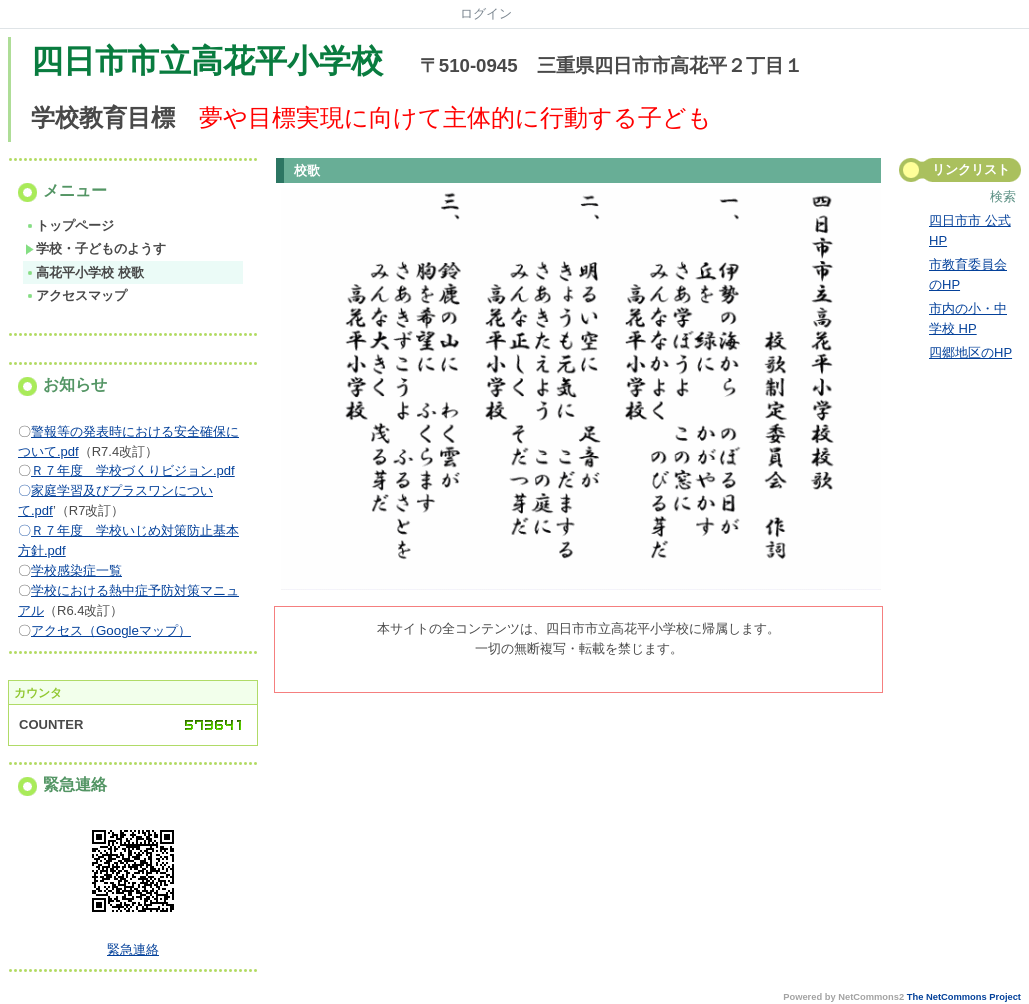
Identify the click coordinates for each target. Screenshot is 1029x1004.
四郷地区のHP (970, 352)
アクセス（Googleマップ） (111, 630)
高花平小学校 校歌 (84, 272)
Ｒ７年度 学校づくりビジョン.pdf (133, 470)
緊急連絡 (133, 949)
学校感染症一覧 (76, 570)
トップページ (69, 225)
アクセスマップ (76, 295)
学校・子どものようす (95, 248)
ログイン (486, 13)
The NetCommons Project (964, 997)
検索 (1003, 196)
